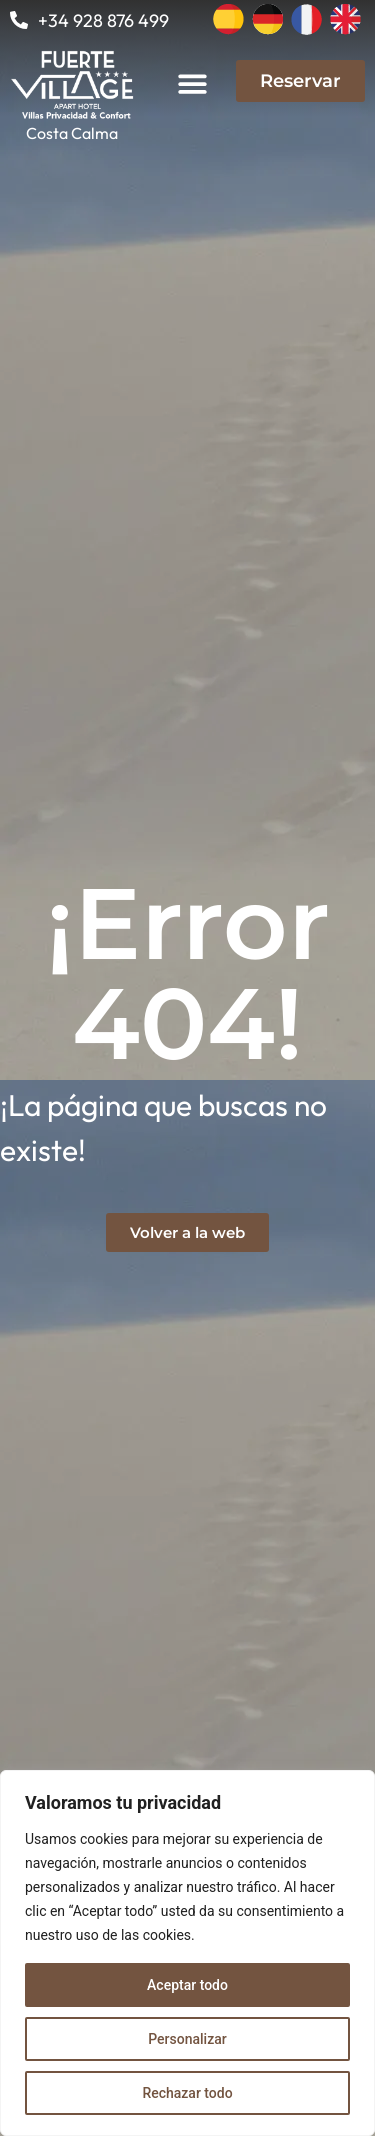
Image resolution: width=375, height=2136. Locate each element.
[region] (187, 1953)
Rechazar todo (187, 2093)
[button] (193, 83)
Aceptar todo (187, 1985)
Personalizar (187, 2039)
